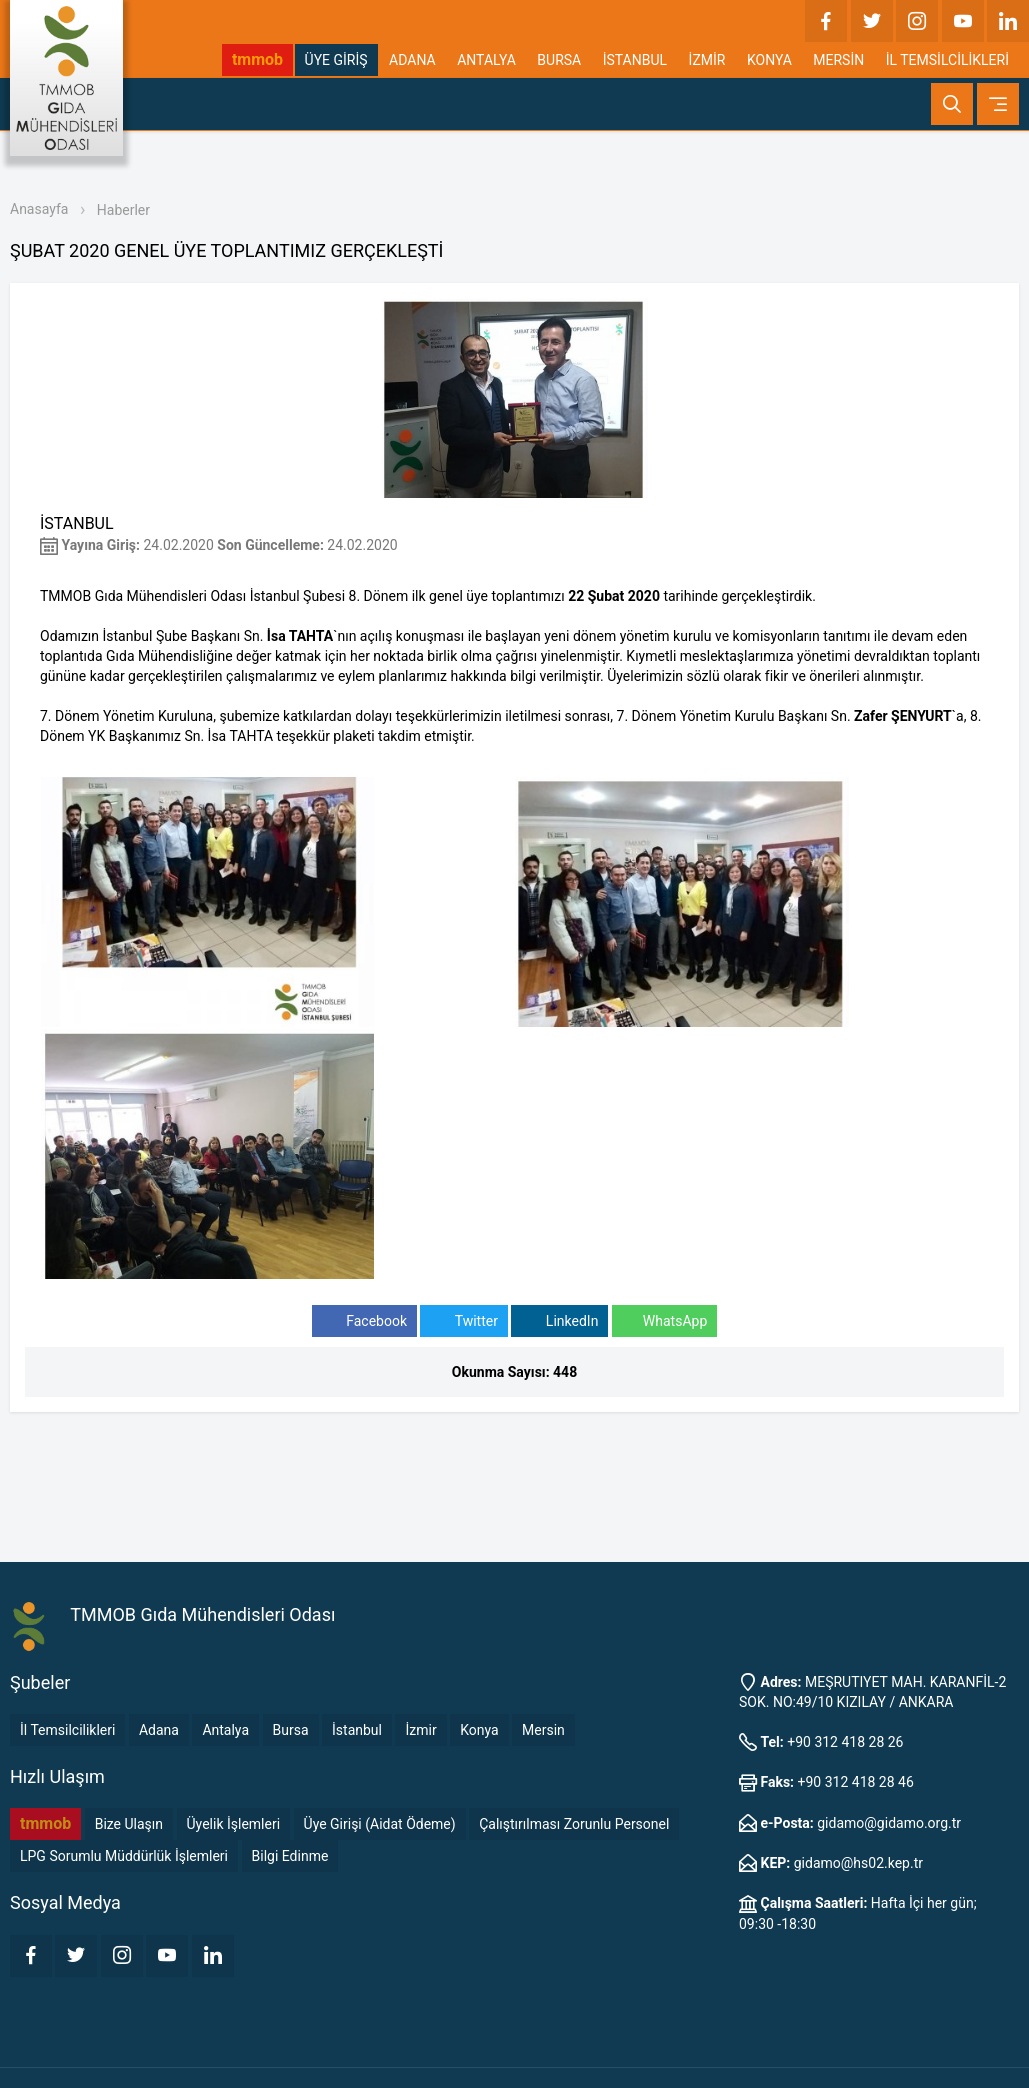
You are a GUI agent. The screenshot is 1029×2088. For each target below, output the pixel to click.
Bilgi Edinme (290, 1856)
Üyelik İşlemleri (234, 1824)
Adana (159, 1730)
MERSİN (838, 60)
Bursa (291, 1730)
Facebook (364, 1321)
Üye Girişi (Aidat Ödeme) (380, 1824)
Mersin (543, 1730)
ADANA (412, 60)
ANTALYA (486, 60)
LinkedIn (559, 1321)
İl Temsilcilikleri (67, 1730)
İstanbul (357, 1730)
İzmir (420, 1730)
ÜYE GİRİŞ (336, 60)
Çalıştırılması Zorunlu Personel (574, 1824)
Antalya (225, 1730)
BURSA (559, 60)
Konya (479, 1730)
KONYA (769, 60)
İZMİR (707, 60)
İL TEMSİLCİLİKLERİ (947, 60)
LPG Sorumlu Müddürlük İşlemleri (124, 1856)
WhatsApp (664, 1321)
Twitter (463, 1321)
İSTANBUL (635, 60)
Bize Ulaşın (129, 1824)
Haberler (123, 210)
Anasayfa (39, 209)
